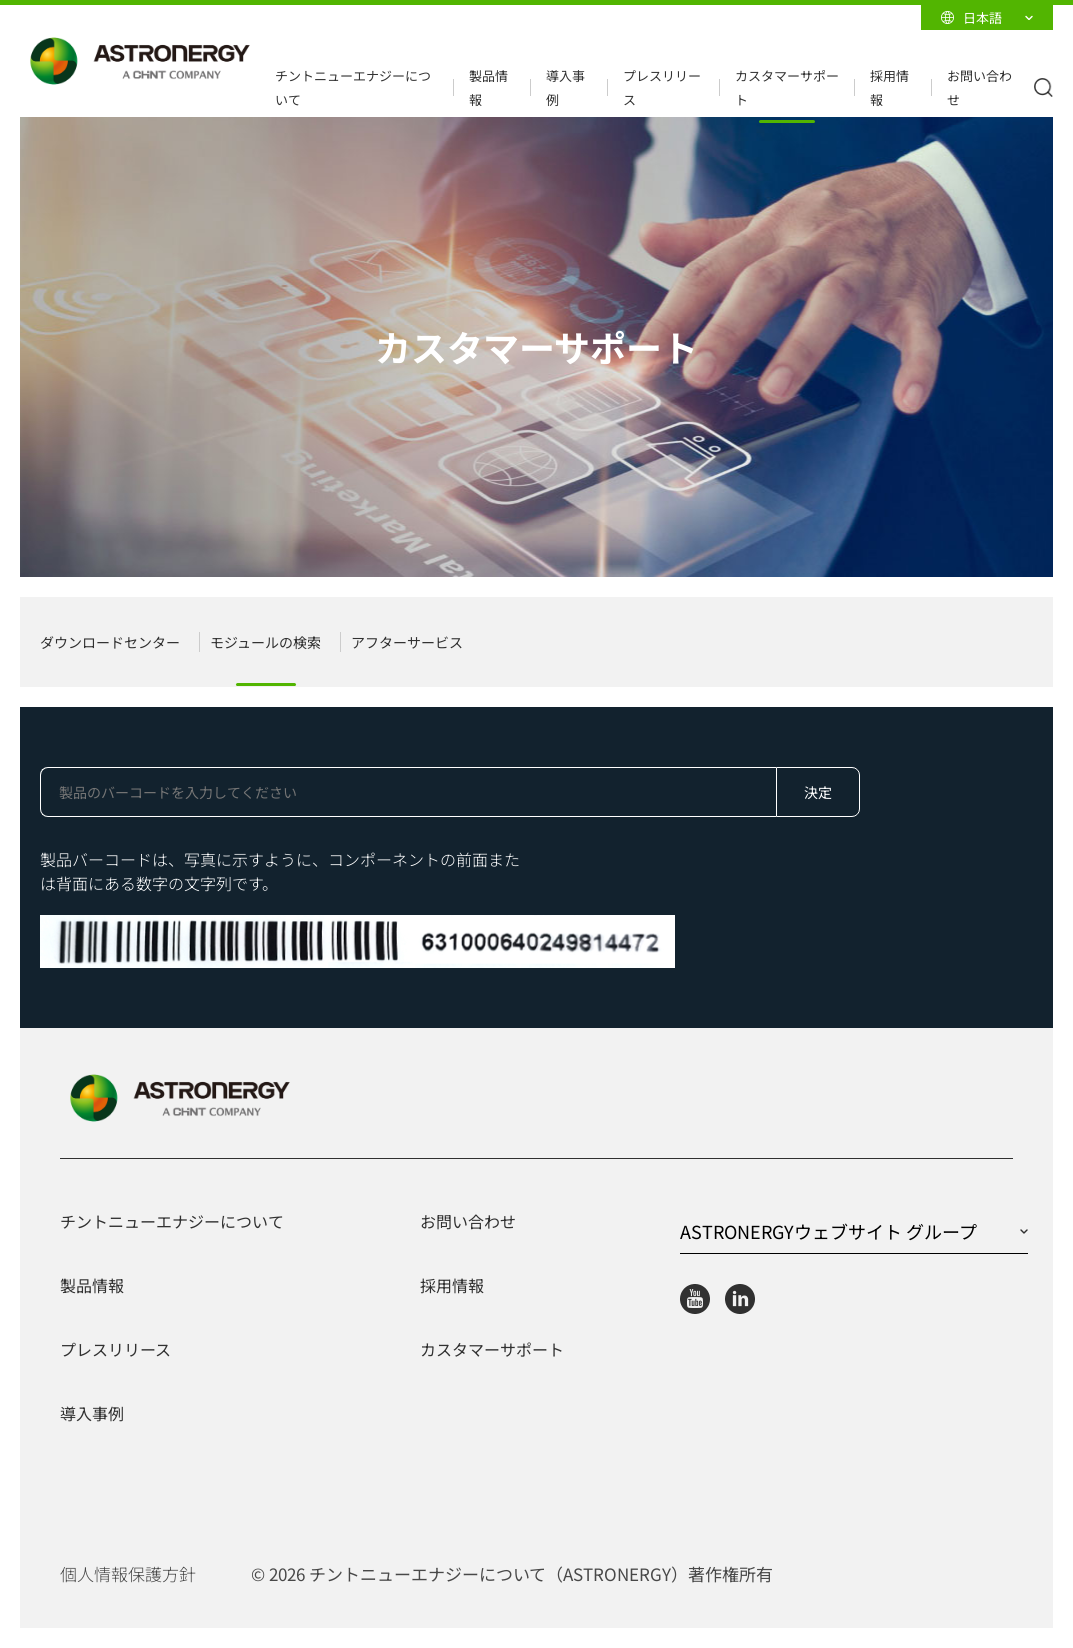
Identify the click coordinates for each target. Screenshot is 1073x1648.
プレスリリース (662, 87)
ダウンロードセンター (110, 642)
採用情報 (889, 87)
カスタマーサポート (787, 87)
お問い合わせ (979, 87)
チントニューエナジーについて (353, 87)
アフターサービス (407, 642)
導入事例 (565, 87)
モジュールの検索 (265, 642)
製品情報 (488, 87)
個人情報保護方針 (128, 1574)
